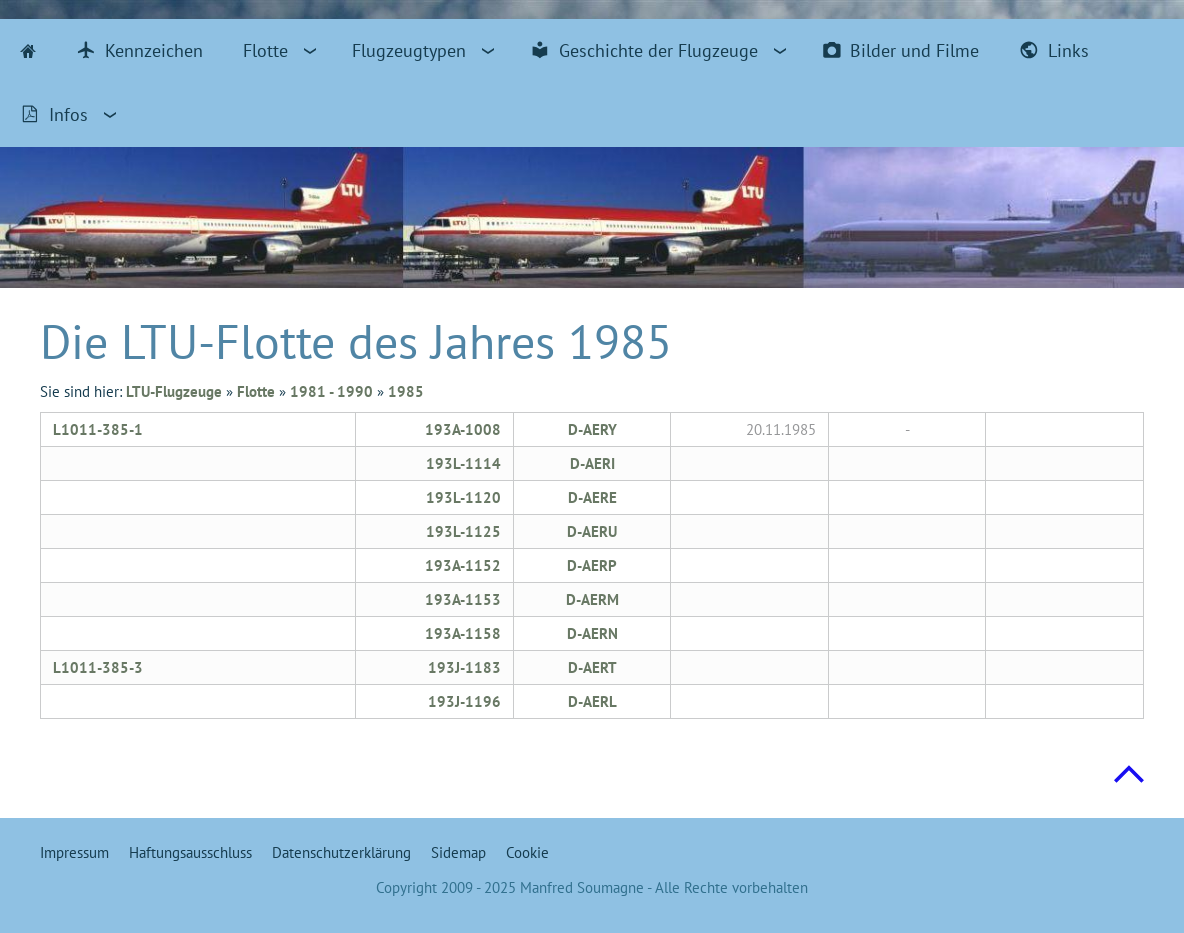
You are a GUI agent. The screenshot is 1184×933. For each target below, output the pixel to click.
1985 (406, 391)
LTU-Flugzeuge (174, 391)
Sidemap (458, 852)
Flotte (256, 391)
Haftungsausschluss (190, 852)
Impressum (74, 852)
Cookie (527, 852)
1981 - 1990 (331, 391)
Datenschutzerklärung (341, 852)
